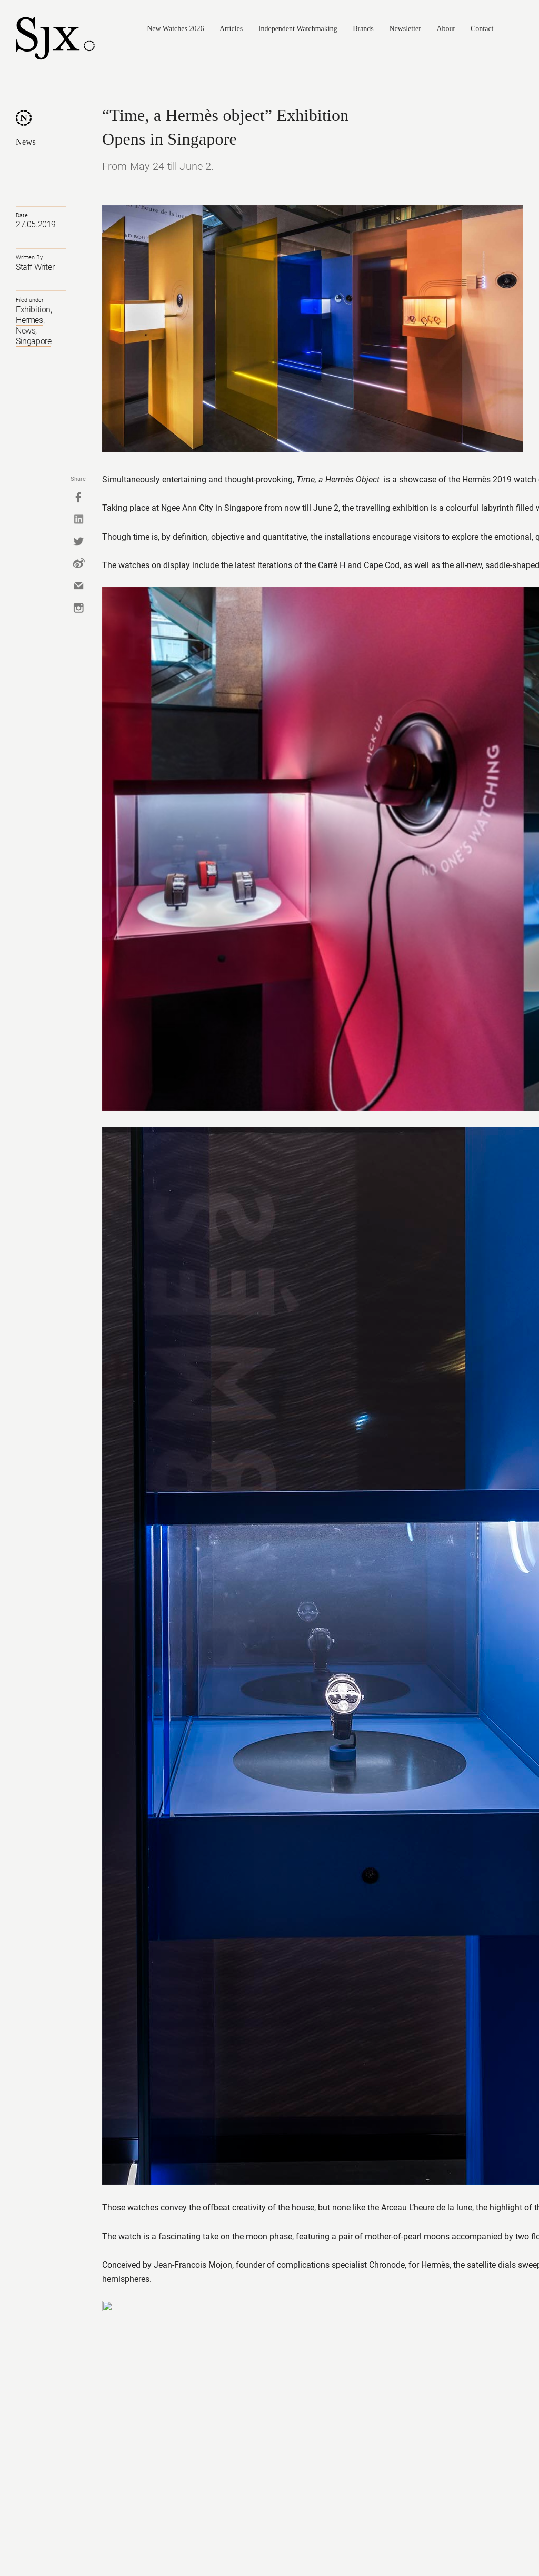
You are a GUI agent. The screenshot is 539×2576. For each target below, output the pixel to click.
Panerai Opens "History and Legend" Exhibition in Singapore (224, 2148)
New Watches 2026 (175, 29)
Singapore (33, 341)
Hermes (29, 320)
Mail (78, 585)
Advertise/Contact (241, 2543)
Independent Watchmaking (297, 29)
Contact (482, 29)
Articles (231, 29)
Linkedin (78, 519)
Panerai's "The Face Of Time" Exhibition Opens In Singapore (397, 2224)
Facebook (78, 497)
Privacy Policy (187, 2543)
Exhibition (33, 310)
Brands (363, 29)
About (445, 29)
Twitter (78, 541)
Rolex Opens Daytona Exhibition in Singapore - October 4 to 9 (484, 2224)
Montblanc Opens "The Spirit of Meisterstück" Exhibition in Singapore (137, 2224)
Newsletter (405, 29)
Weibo (78, 563)
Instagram (78, 607)
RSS (518, 2544)
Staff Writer (35, 267)
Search (518, 29)
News (26, 141)
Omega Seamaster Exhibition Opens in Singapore (45, 2224)
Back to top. (126, 1979)
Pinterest (500, 2544)
